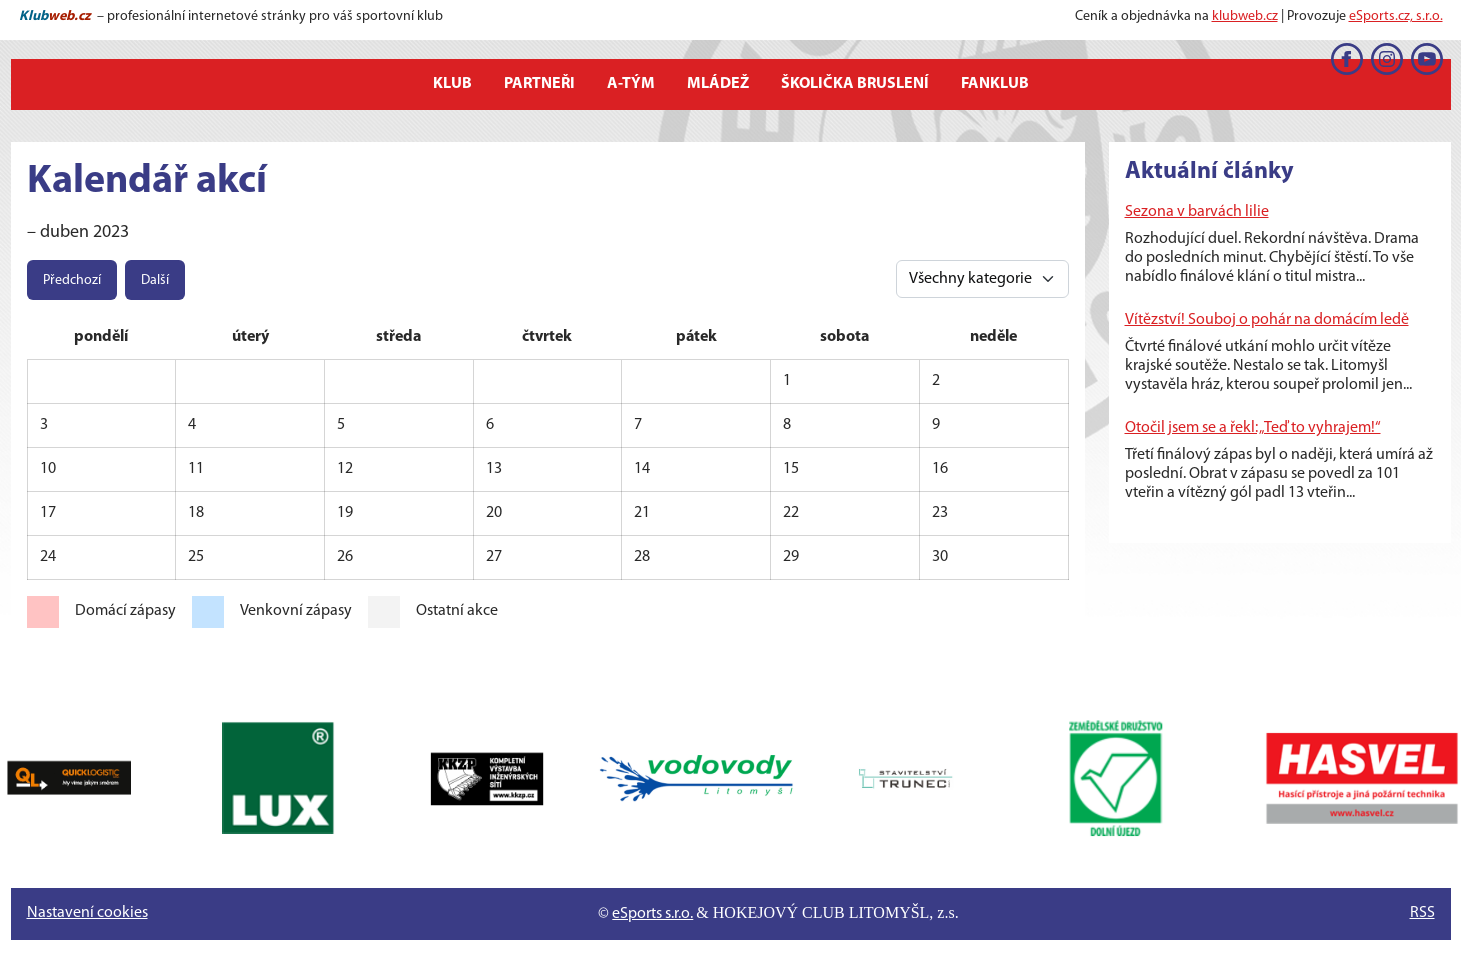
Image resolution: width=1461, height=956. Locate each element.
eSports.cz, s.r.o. (1396, 16)
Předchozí (72, 280)
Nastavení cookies (87, 913)
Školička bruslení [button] (855, 84)
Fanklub (995, 84)
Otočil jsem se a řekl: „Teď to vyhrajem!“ (1253, 428)
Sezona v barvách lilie (1197, 212)
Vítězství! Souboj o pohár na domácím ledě (1267, 320)
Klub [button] (452, 84)
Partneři (539, 84)
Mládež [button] (718, 84)
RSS (1422, 913)
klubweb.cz (1245, 16)
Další (155, 280)
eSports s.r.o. (652, 914)
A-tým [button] (631, 84)
